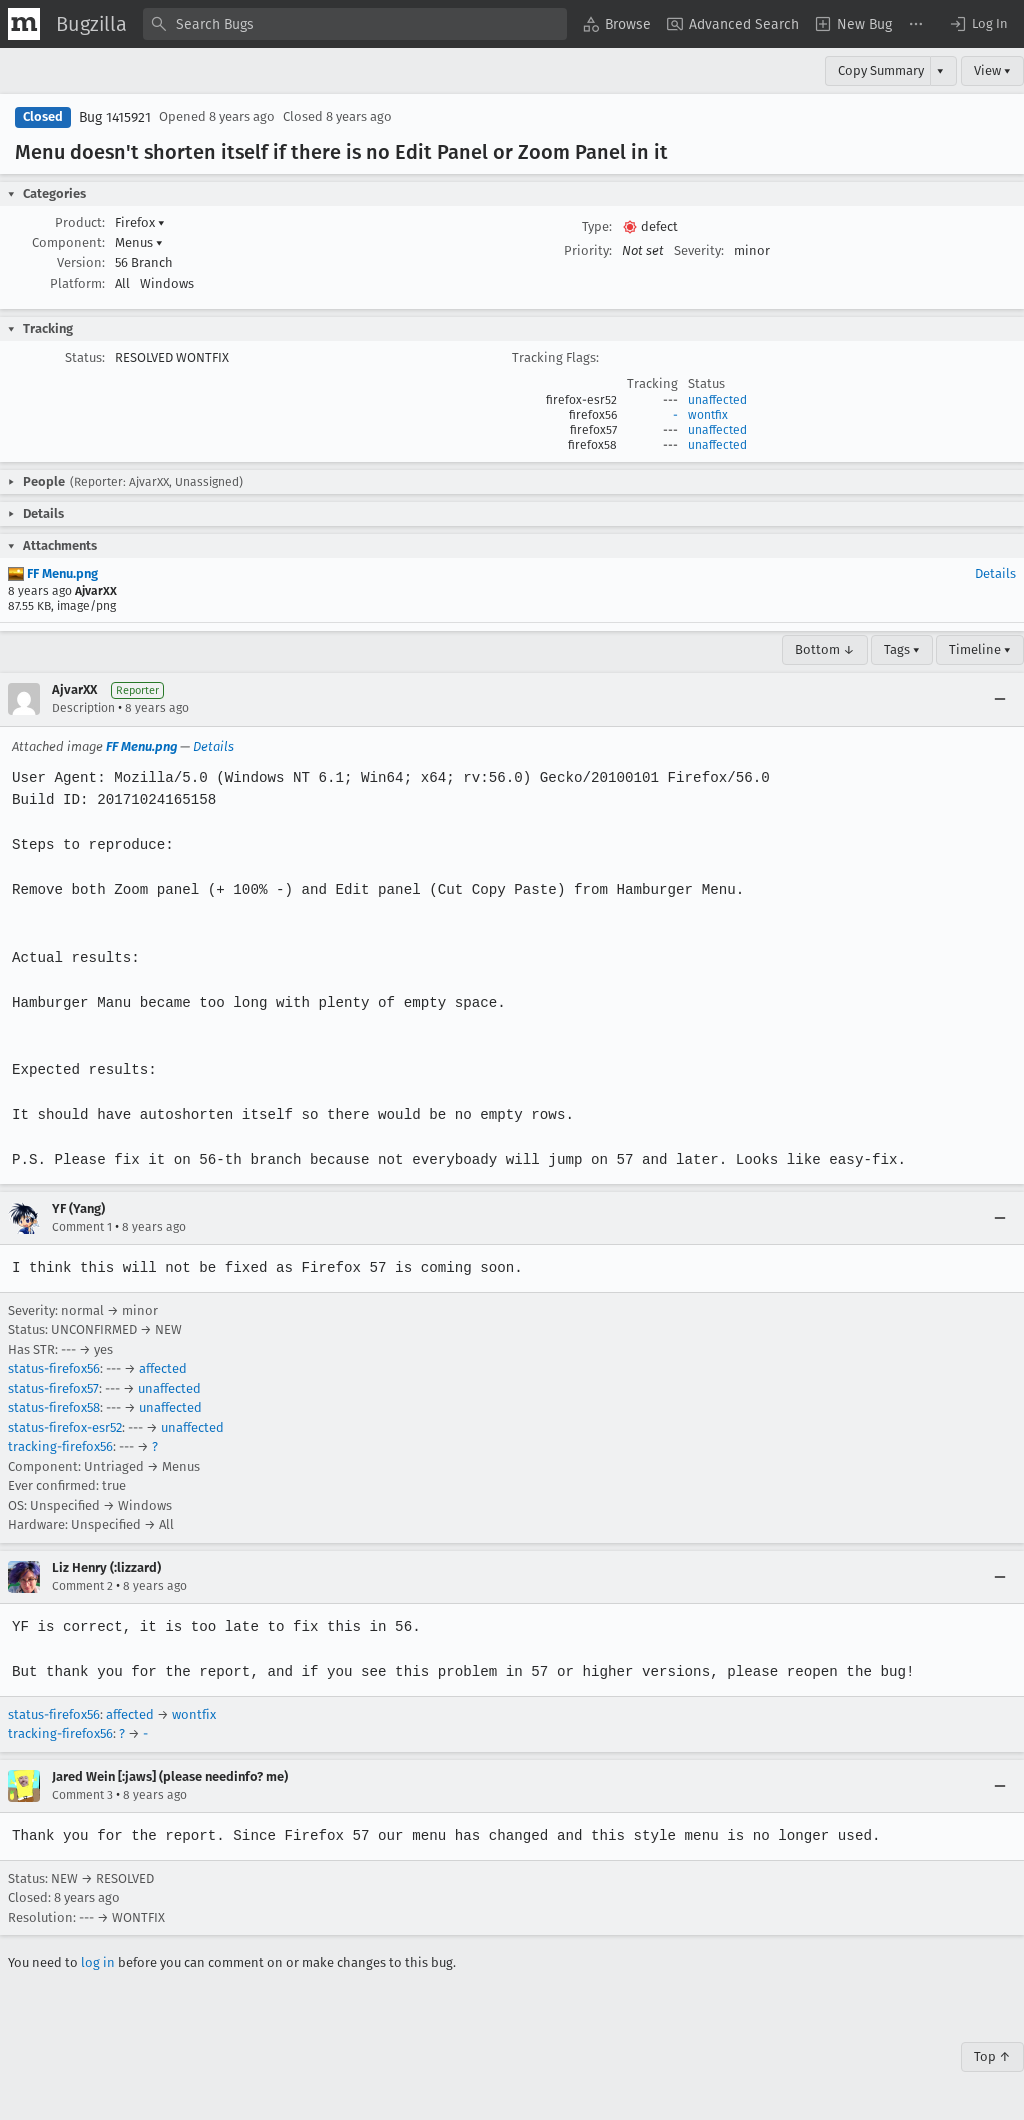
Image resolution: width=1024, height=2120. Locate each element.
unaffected (717, 400)
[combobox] (355, 24)
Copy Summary (881, 70)
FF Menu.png (53, 573)
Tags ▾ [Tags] (902, 649)
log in (98, 1962)
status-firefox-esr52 (65, 1427)
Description (83, 708)
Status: (85, 357)
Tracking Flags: (555, 357)
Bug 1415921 (115, 117)
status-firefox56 (54, 1368)
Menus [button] (139, 242)
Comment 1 (82, 1227)
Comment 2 (82, 1586)
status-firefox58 (54, 1407)
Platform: (77, 283)
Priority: (588, 250)
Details (995, 573)
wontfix (708, 415)
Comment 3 (82, 1795)
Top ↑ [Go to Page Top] (992, 2056)
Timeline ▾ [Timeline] (980, 649)
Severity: (699, 250)
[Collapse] (1000, 699)
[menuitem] (617, 24)
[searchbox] (355, 24)
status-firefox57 (53, 1388)
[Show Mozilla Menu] (24, 24)
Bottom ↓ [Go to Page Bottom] (825, 649)
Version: (81, 262)
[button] (978, 24)
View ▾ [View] (992, 70)
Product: (80, 222)
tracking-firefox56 (60, 1446)
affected (163, 1368)
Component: (68, 242)
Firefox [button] (140, 222)
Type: (597, 226)
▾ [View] (940, 70)
